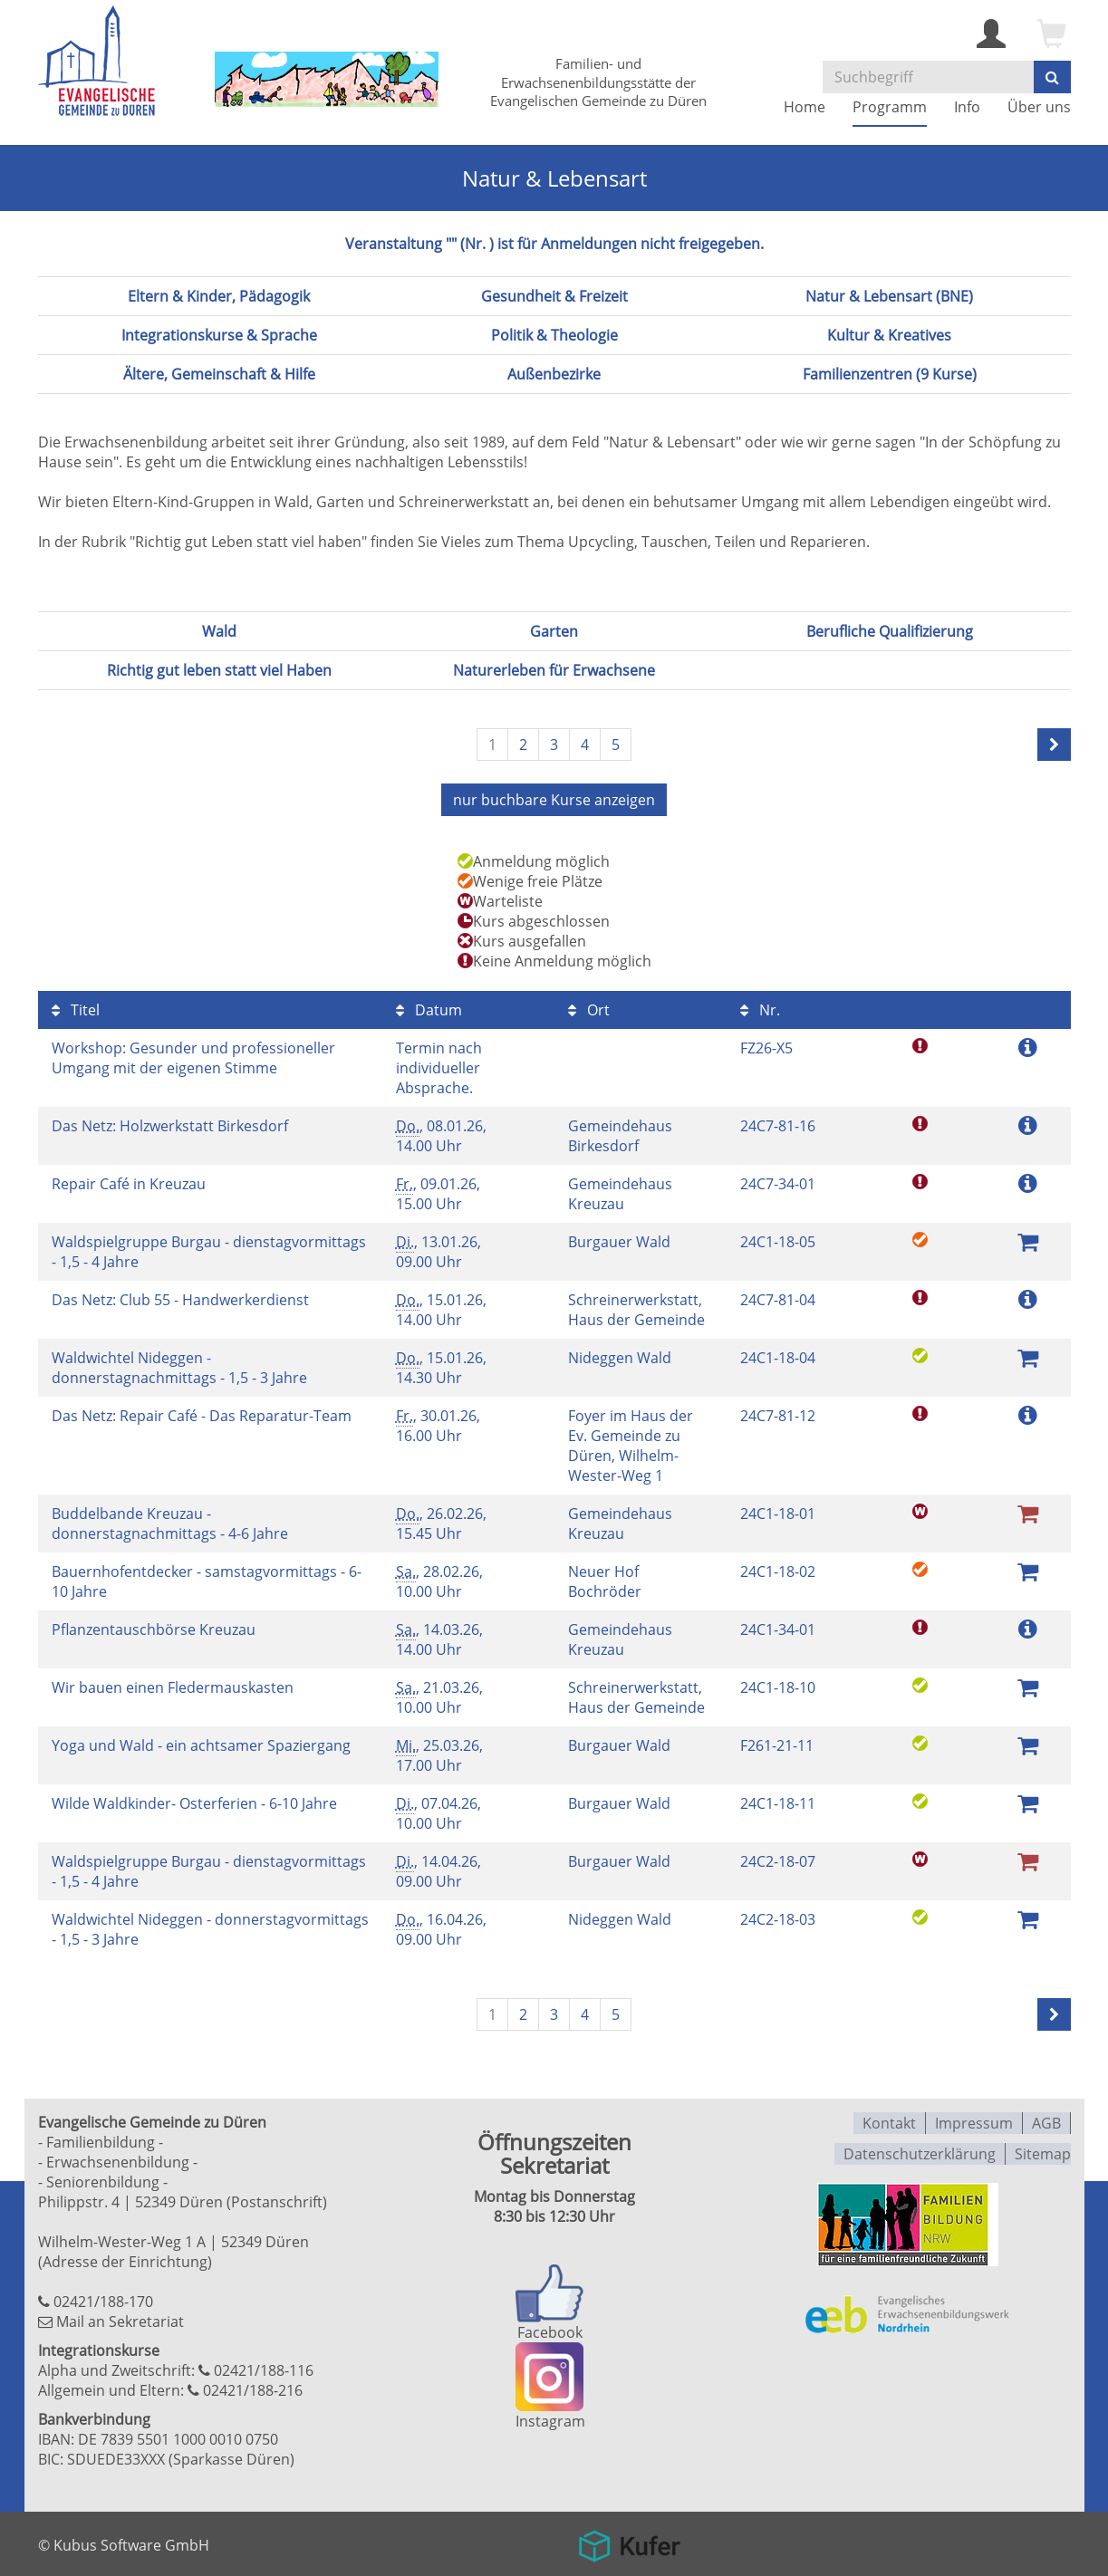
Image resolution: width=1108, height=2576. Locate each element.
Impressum (974, 2120)
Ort (589, 1008)
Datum (429, 1008)
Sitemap (1043, 2149)
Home (804, 107)
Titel (76, 1008)
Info (967, 107)
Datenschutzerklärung (919, 2149)
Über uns (1039, 107)
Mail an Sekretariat (120, 2320)
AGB (1046, 2120)
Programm (890, 107)
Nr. (760, 1008)
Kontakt (889, 2120)
